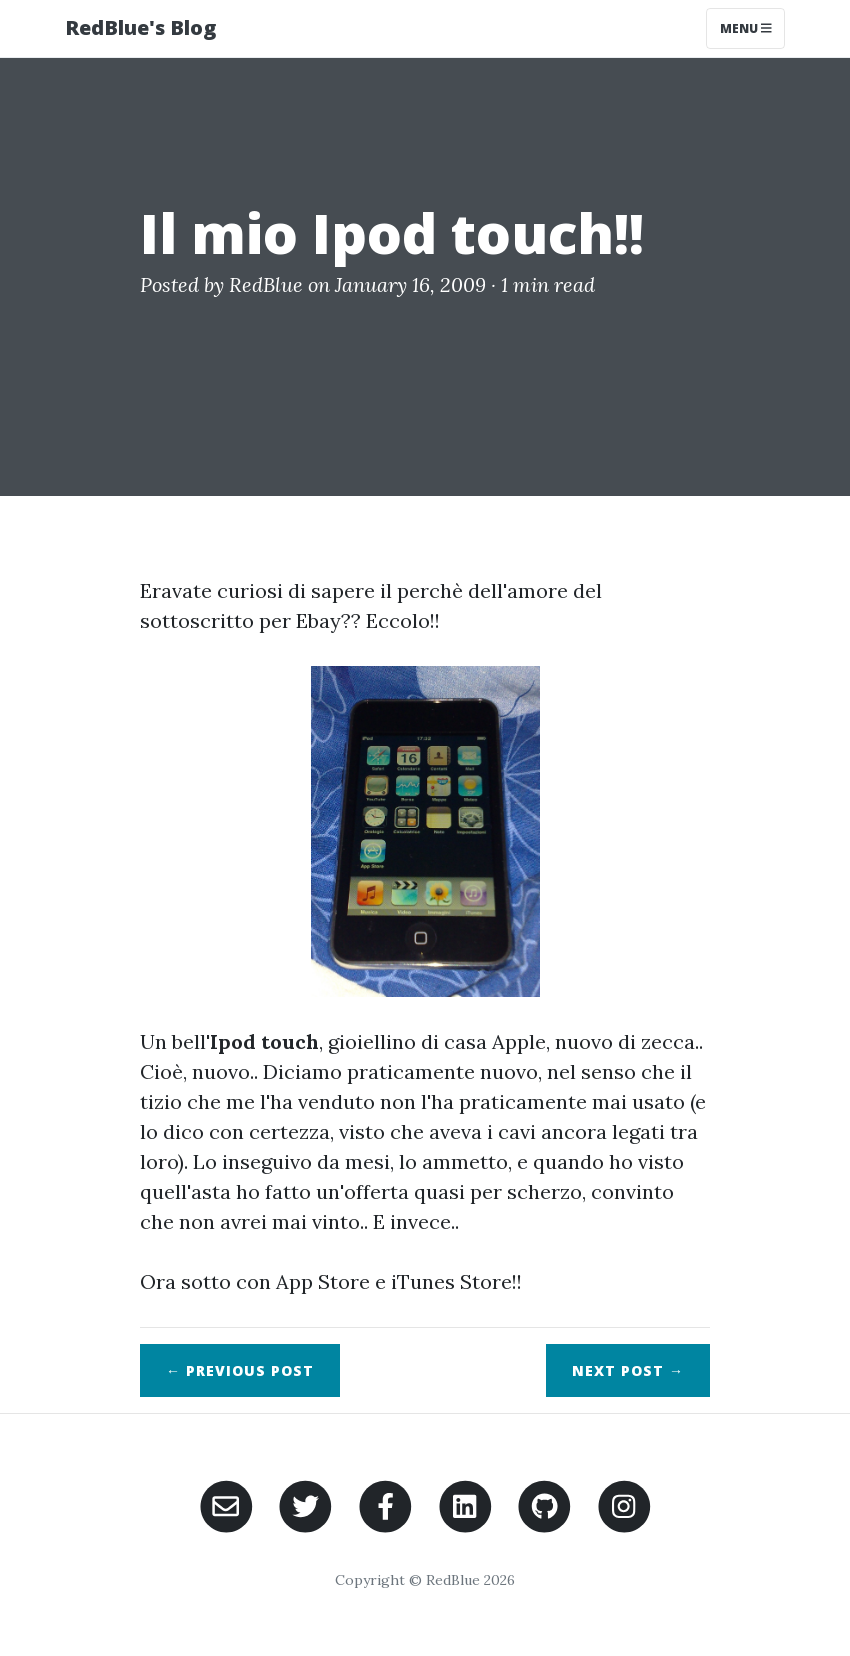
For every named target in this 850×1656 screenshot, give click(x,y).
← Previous (240, 1370)
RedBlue (266, 284)
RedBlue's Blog (140, 27)
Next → (628, 1370)
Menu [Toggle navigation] (746, 28)
